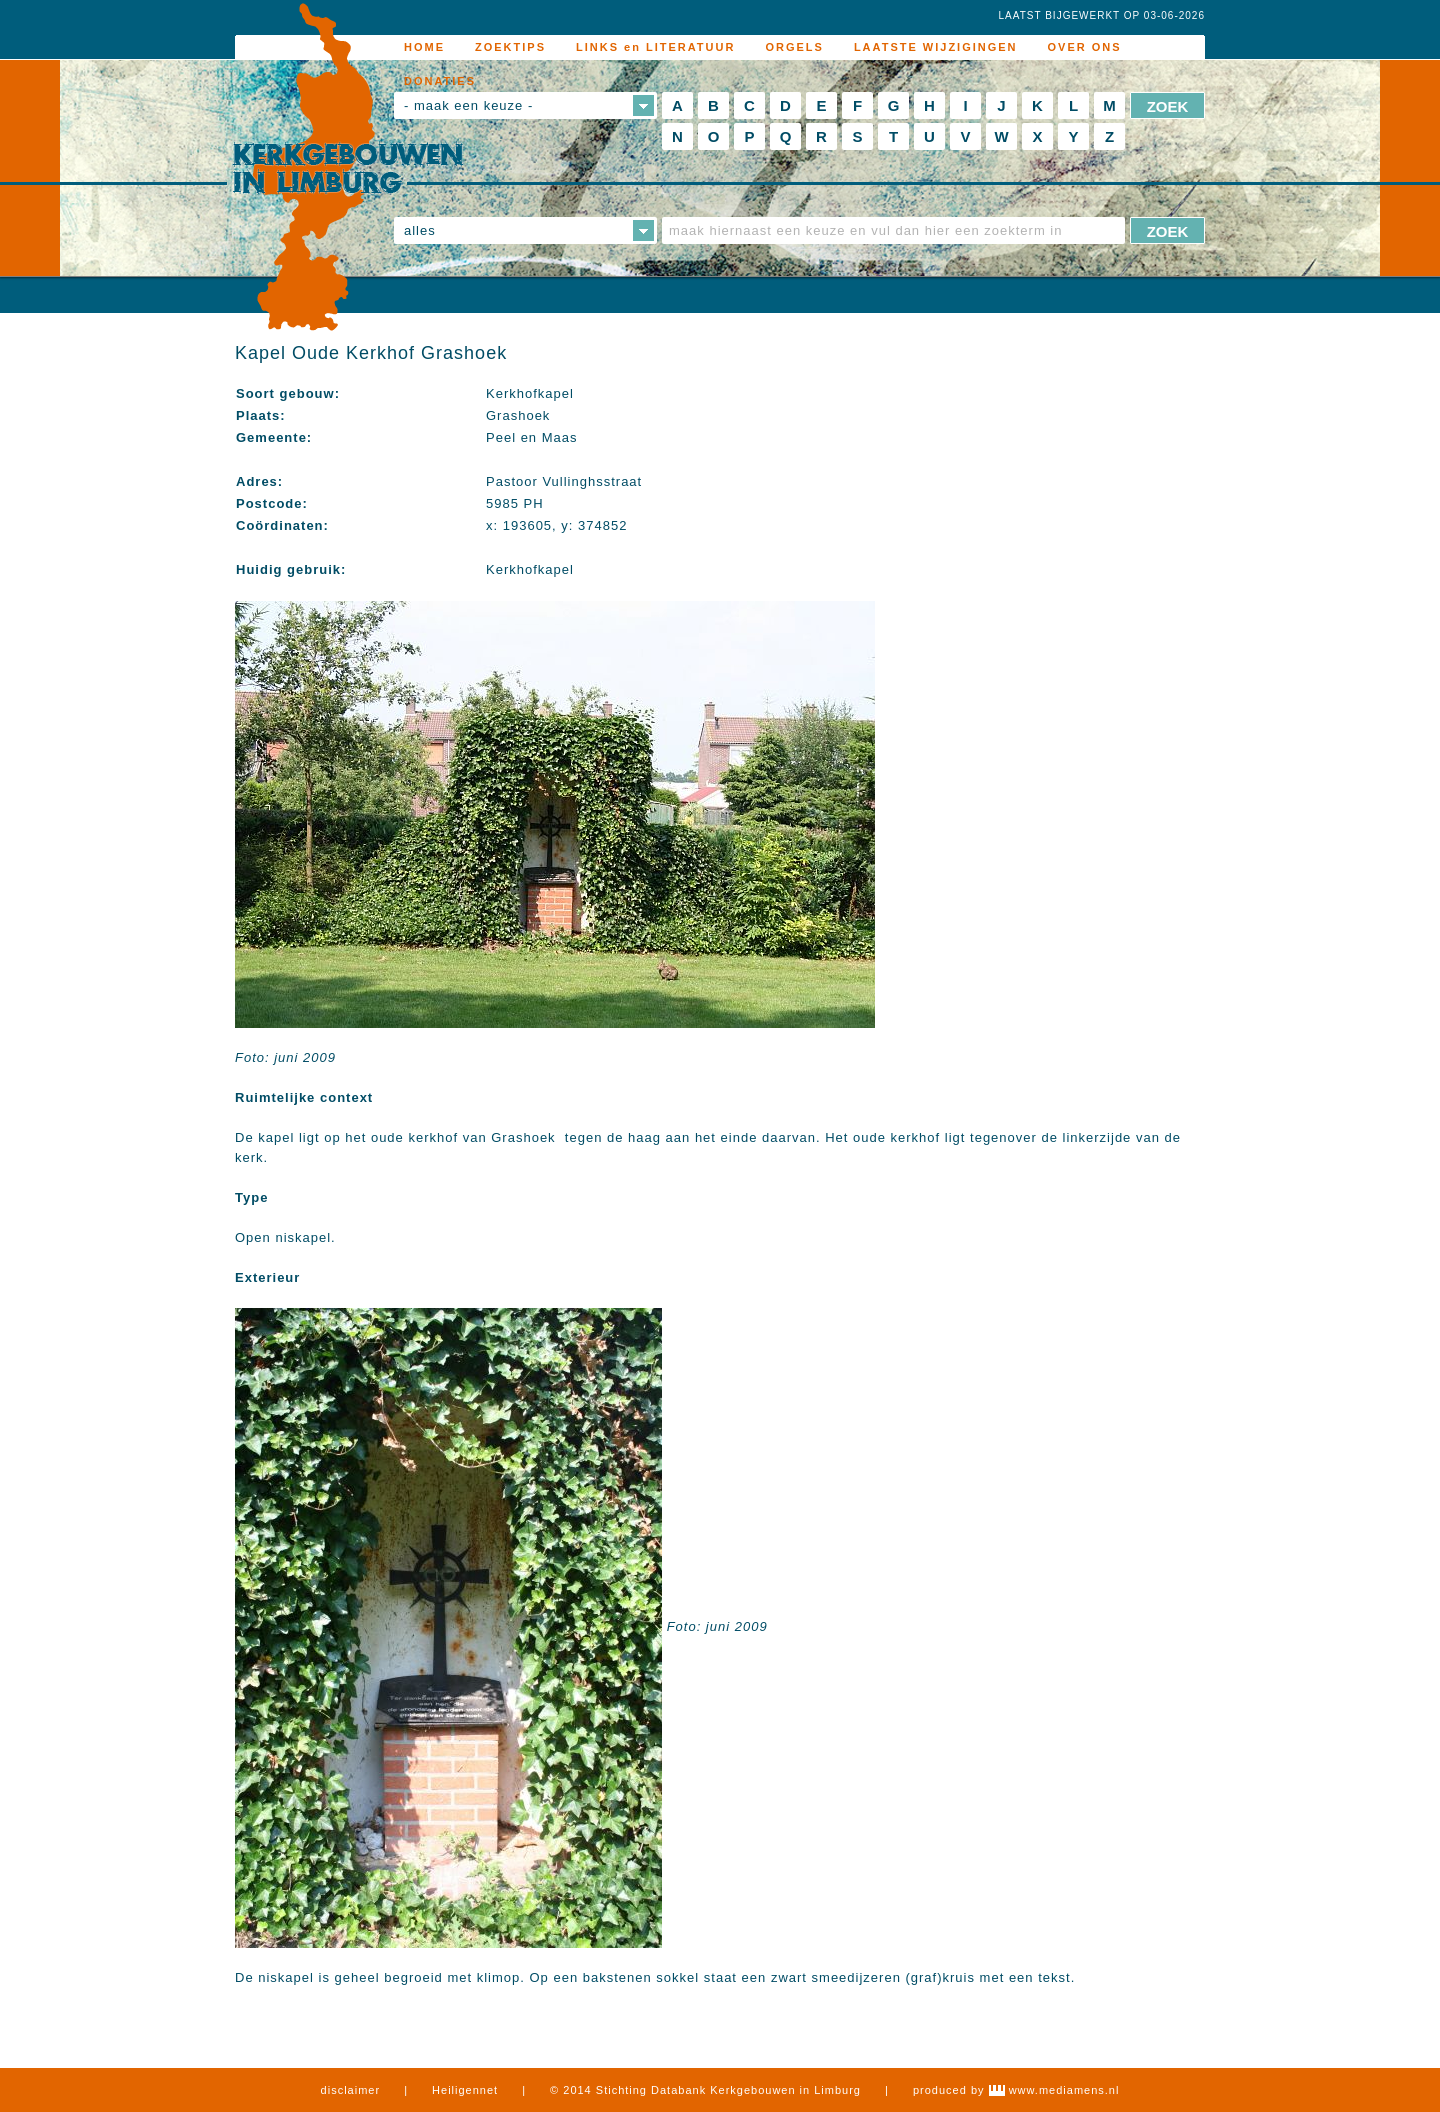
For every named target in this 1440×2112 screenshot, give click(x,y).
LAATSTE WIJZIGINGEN (936, 47)
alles (420, 230)
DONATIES (440, 81)
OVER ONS (1085, 47)
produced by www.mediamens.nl (1016, 2090)
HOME (424, 47)
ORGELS (794, 47)
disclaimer (351, 2090)
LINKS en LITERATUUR (655, 47)
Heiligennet (465, 2090)
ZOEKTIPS (510, 47)
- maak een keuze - (468, 105)
